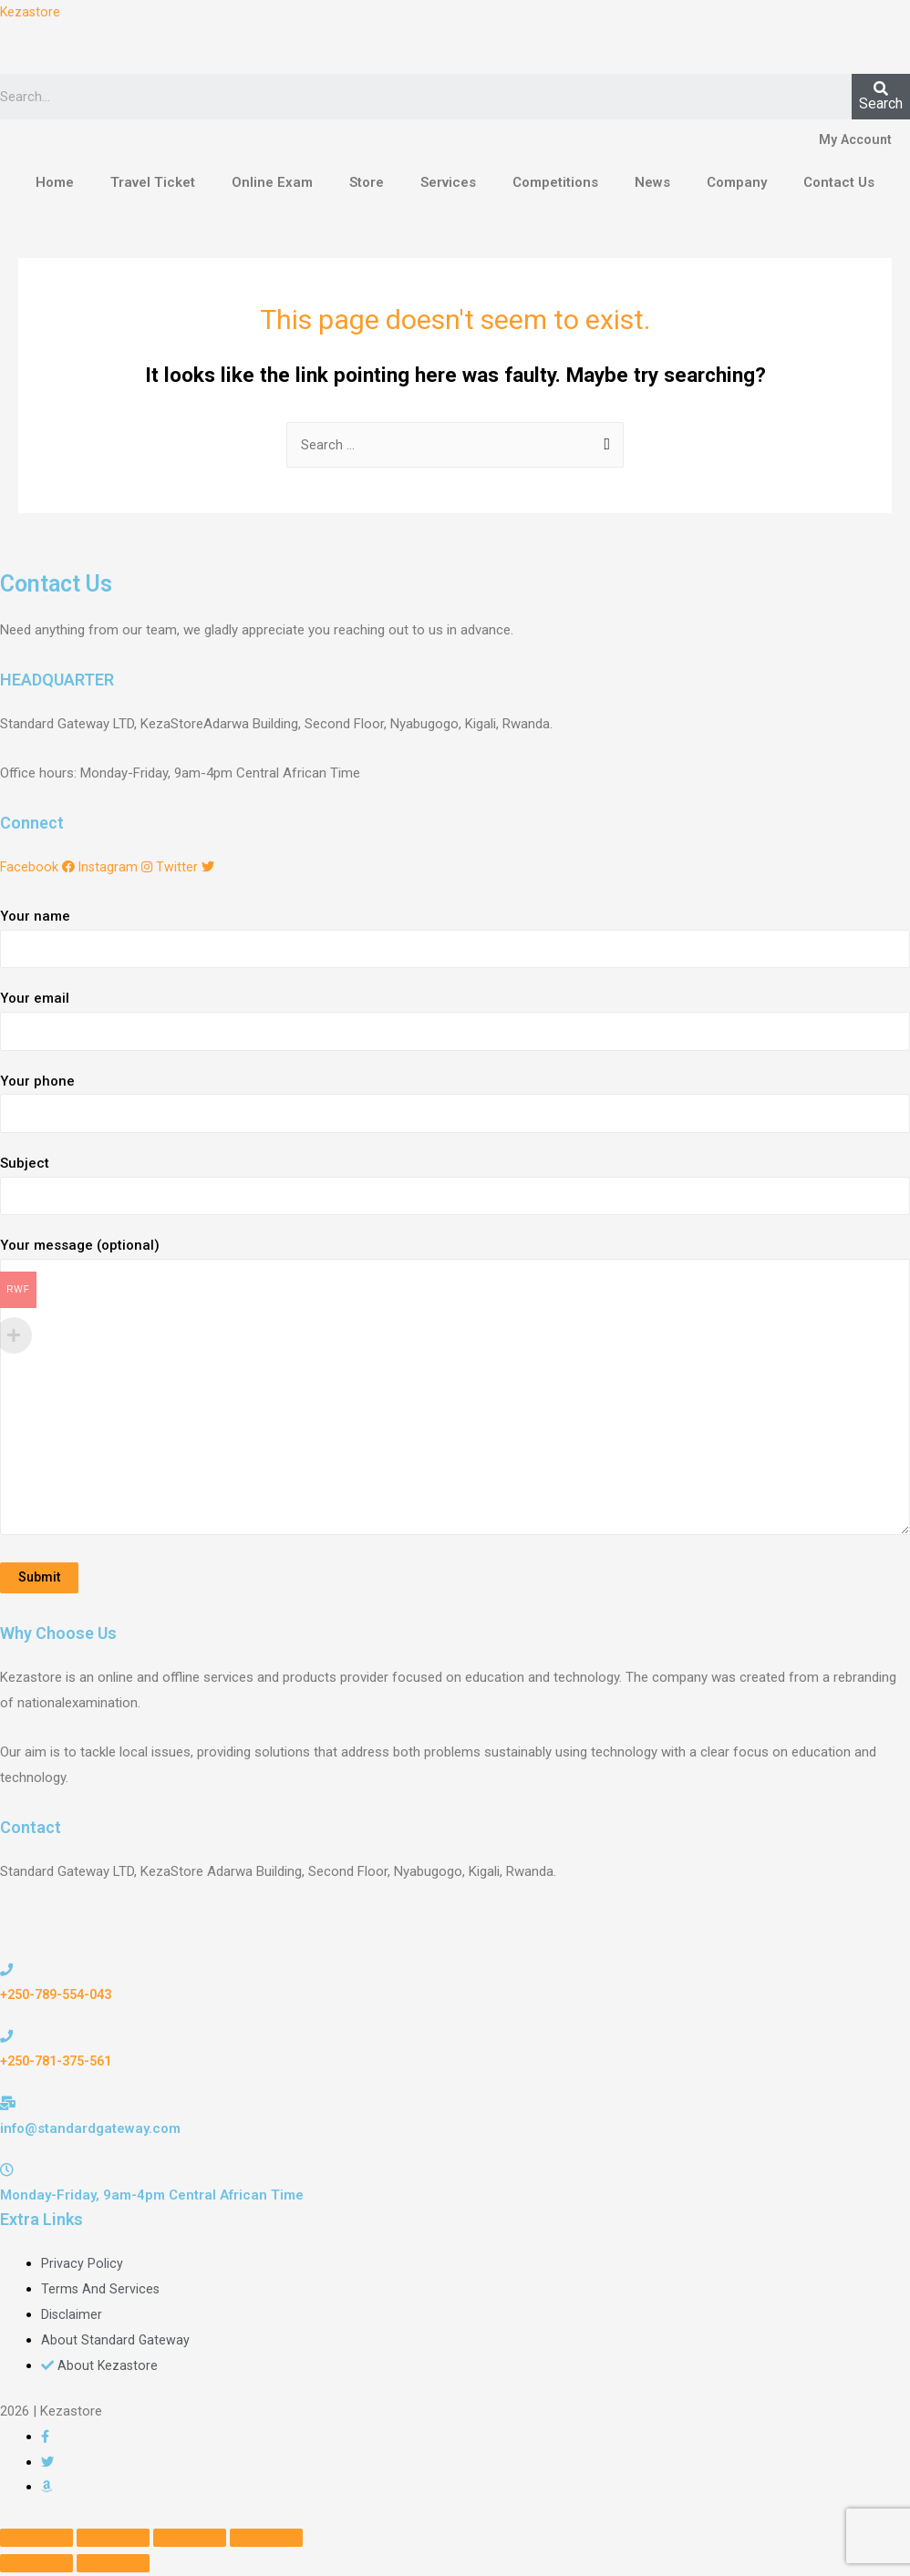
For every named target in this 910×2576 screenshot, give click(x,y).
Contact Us (838, 183)
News (652, 183)
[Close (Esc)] (36, 2541)
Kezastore (31, 12)
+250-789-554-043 (61, 1998)
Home (55, 183)
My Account (853, 141)
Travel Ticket (152, 183)
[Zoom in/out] (266, 2541)
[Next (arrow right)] (113, 2567)
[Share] (113, 2541)
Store (366, 183)
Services (448, 183)
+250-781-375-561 (61, 2064)
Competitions (555, 183)
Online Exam (272, 183)
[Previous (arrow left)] (36, 2567)
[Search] (881, 97)
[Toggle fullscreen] (189, 2541)
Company (737, 183)
